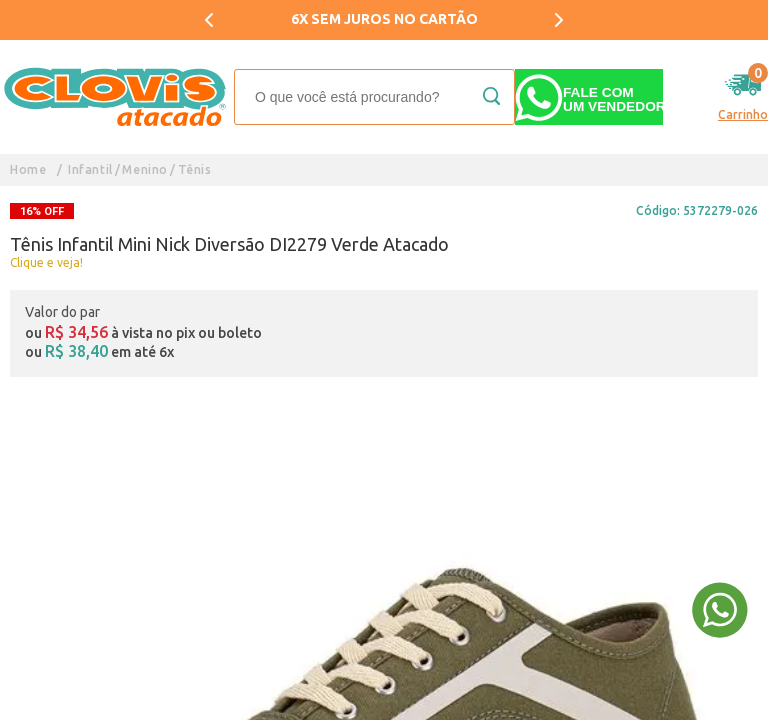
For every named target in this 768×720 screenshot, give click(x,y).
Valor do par (62, 312)
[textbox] (374, 97)
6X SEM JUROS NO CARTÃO (384, 19)
